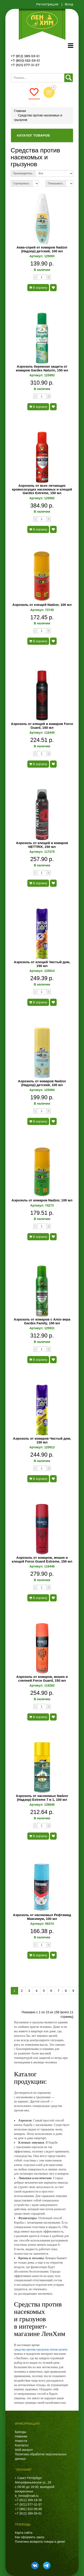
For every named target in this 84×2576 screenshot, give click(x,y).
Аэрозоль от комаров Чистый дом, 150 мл (42, 1440)
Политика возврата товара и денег (40, 2541)
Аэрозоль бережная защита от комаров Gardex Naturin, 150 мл (42, 368)
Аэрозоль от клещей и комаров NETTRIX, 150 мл (42, 845)
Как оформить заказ (29, 2537)
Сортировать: (21, 183)
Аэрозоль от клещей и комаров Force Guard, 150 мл (42, 725)
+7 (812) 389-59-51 (25, 56)
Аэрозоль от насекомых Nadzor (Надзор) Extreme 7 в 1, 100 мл (42, 1797)
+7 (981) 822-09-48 (28, 2509)
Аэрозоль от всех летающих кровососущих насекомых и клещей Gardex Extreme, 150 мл (42, 489)
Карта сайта (23, 2532)
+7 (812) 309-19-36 (28, 2500)
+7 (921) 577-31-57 (25, 65)
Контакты (21, 2445)
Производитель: (23, 173)
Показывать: (55, 183)
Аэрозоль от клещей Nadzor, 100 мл (41, 605)
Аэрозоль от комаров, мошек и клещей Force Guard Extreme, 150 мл (42, 1559)
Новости (21, 2441)
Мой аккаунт (24, 2450)
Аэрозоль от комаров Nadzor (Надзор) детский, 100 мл (42, 1083)
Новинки (21, 2436)
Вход (69, 4)
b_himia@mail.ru (27, 2496)
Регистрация (47, 4)
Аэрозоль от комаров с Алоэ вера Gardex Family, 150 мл (42, 1321)
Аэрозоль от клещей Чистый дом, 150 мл (42, 964)
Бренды (20, 2432)
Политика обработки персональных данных (41, 2456)
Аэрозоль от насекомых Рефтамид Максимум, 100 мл (42, 1917)
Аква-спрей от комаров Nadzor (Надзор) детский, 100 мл (42, 249)
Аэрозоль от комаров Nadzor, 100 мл (42, 1200)
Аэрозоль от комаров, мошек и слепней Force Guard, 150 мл (42, 1678)
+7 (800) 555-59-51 (25, 61)
